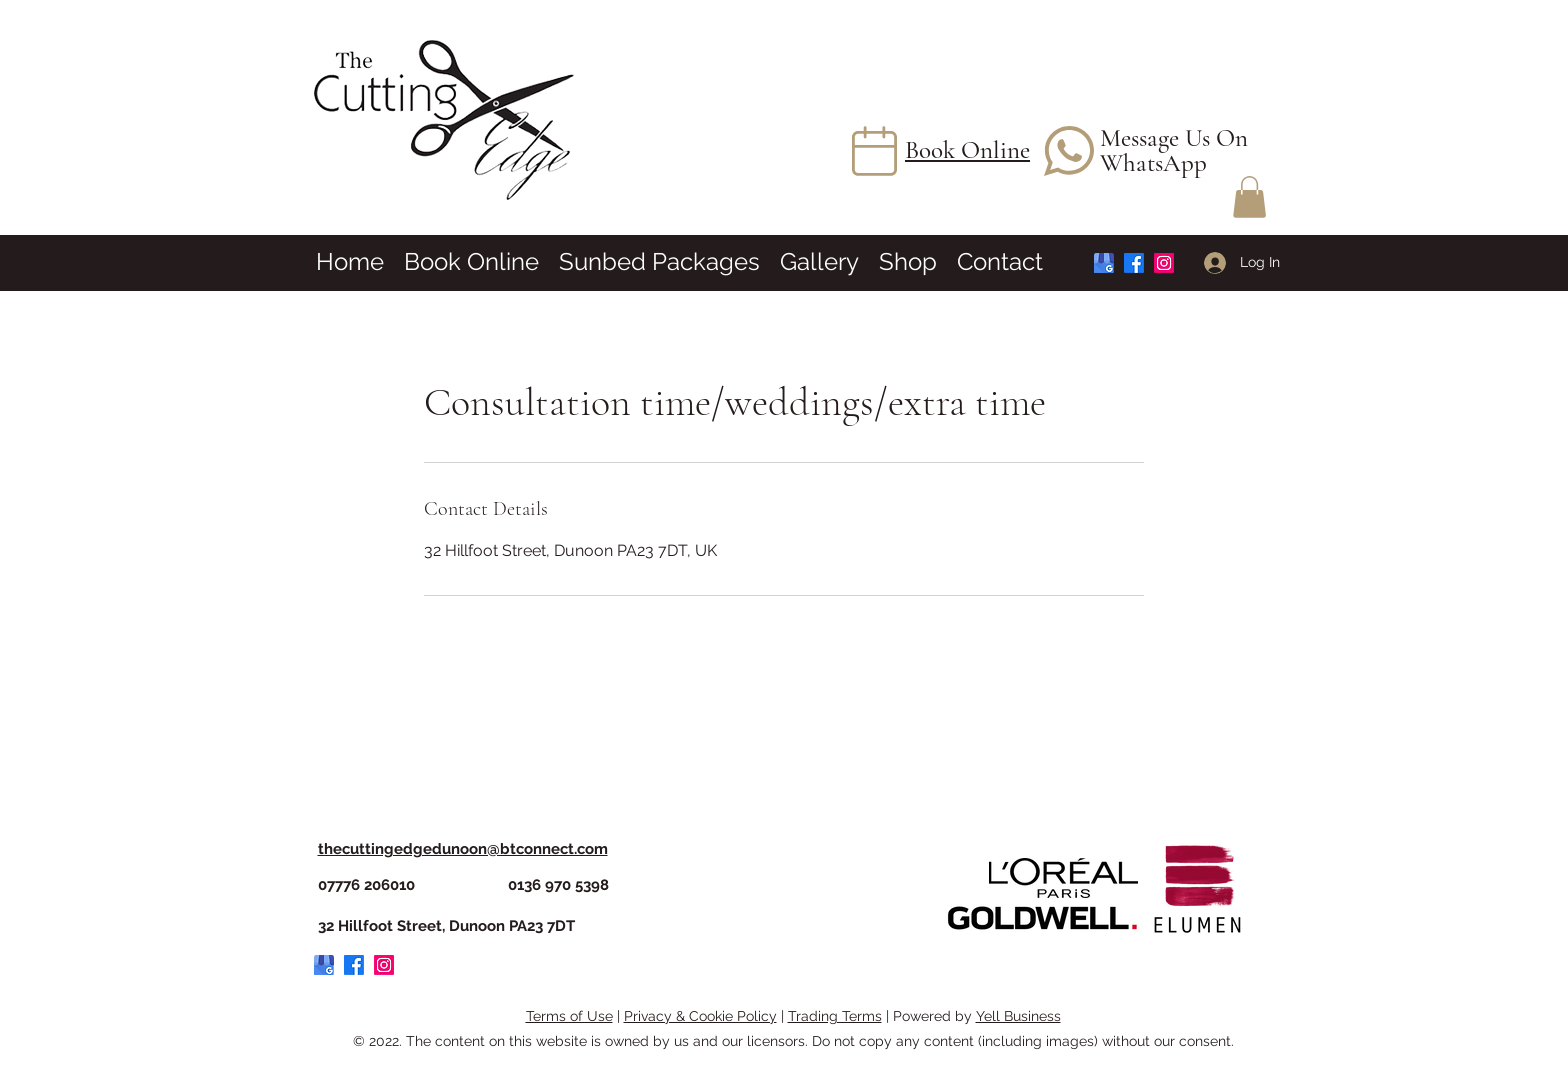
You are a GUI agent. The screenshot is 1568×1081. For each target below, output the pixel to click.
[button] (1249, 197)
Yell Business (1018, 1016)
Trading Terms (835, 1016)
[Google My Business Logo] (1104, 263)
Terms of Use (569, 1016)
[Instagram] (1164, 263)
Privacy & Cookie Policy (700, 1016)
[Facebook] (1134, 263)
